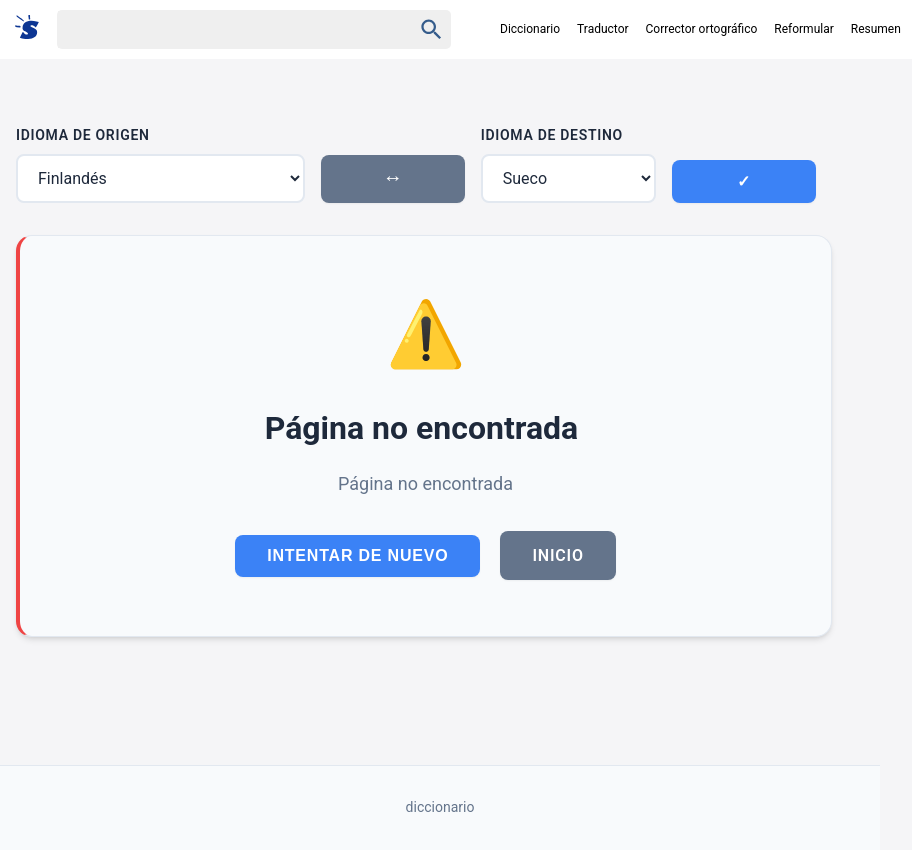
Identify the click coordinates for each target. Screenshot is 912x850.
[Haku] (217, 29)
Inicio (557, 555)
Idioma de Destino (552, 135)
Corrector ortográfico (702, 29)
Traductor (602, 29)
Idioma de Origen (83, 135)
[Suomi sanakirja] (33, 28)
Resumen (876, 29)
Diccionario (530, 29)
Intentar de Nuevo (357, 555)
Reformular (804, 29)
